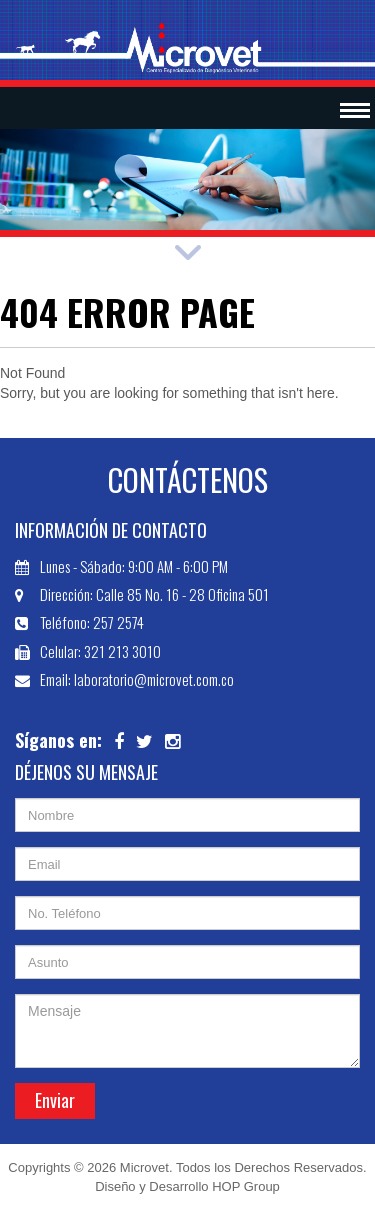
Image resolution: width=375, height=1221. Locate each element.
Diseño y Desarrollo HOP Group (187, 1186)
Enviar (55, 1100)
